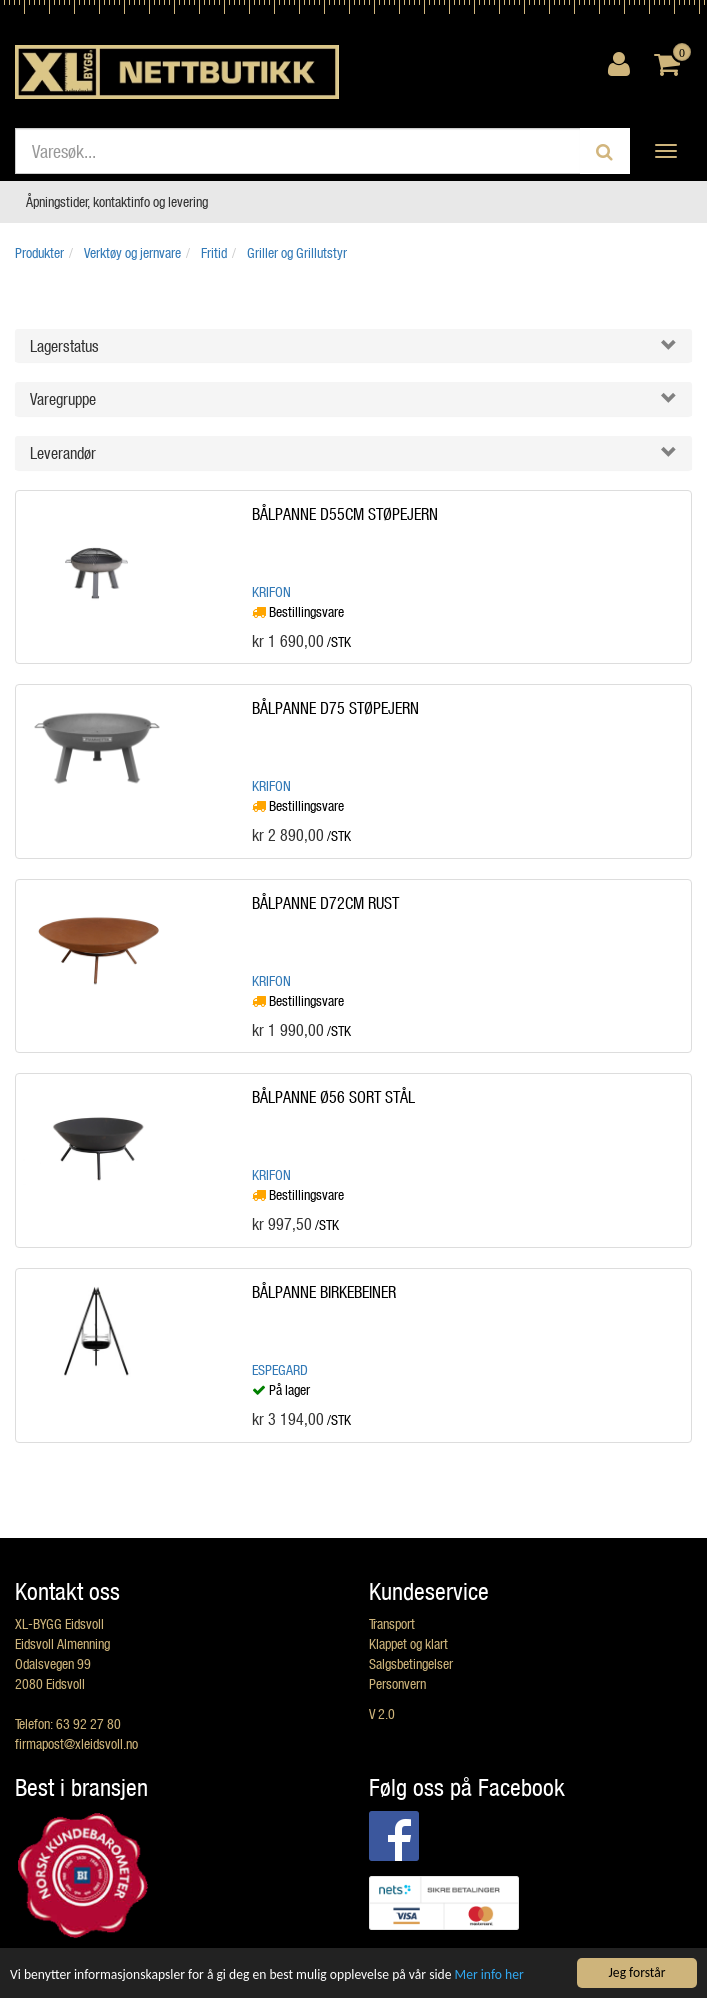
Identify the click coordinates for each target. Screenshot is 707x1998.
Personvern (397, 1683)
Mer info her (489, 1975)
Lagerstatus (64, 345)
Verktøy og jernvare (132, 252)
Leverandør (63, 452)
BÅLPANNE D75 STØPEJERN (335, 707)
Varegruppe (63, 398)
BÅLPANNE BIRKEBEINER (324, 1291)
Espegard (280, 1369)
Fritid (214, 252)
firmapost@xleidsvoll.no (76, 1743)
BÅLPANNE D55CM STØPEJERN (345, 513)
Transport (392, 1623)
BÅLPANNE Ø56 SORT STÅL (333, 1096)
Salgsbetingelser (411, 1663)
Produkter (39, 252)
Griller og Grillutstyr (297, 252)
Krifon (271, 591)
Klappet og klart (408, 1643)
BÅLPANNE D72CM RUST (325, 902)
